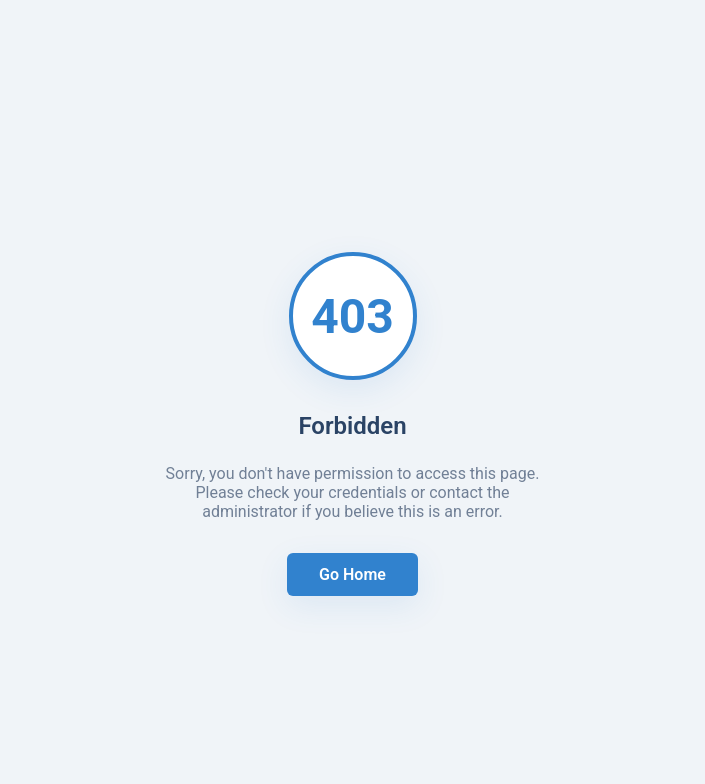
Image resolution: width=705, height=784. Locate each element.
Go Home (352, 574)
